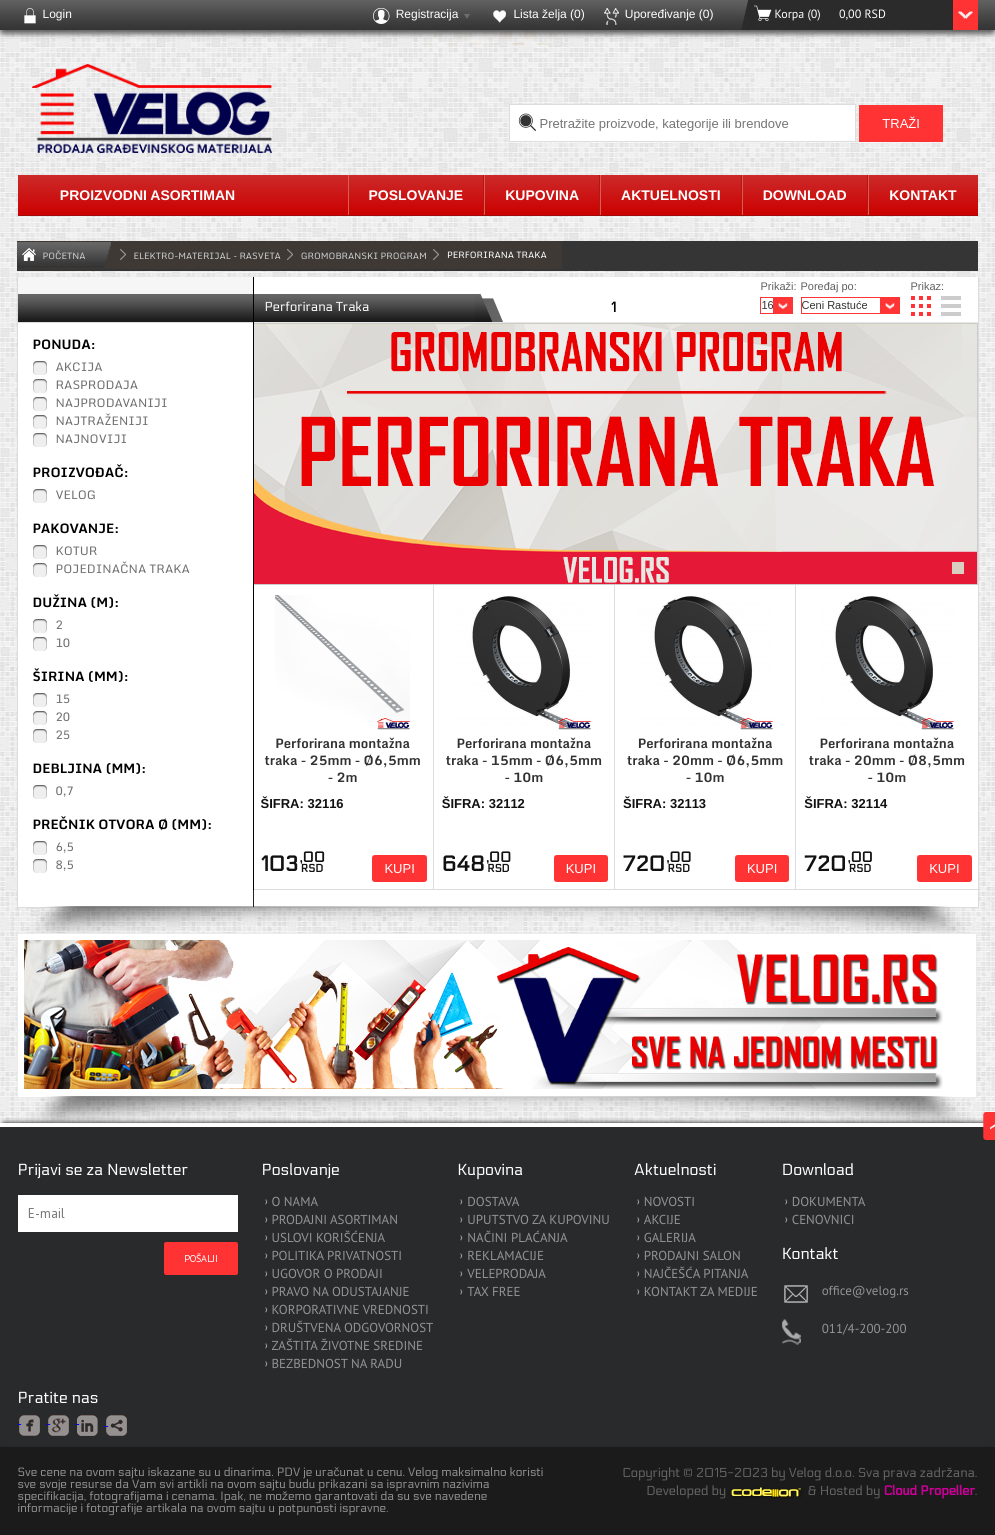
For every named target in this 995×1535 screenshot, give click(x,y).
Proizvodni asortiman (147, 195)
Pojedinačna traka (123, 570)
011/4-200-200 (864, 1328)
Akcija (79, 368)
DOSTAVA (493, 1202)
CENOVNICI (823, 1220)
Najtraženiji (102, 422)
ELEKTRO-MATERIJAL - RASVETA (207, 255)
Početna (64, 255)
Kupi (399, 868)
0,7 (65, 792)
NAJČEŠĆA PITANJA (696, 1274)
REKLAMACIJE (505, 1256)
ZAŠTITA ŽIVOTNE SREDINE (347, 1346)
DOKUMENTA (829, 1202)
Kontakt (922, 195)
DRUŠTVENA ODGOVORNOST (353, 1328)
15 (63, 700)
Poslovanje (416, 195)
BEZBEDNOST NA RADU (337, 1364)
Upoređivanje (669, 14)
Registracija (427, 14)
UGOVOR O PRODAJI (327, 1274)
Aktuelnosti (671, 195)
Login (57, 14)
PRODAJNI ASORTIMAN (335, 1220)
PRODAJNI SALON (692, 1256)
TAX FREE (493, 1292)
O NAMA (295, 1202)
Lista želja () (548, 14)
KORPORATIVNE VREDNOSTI (350, 1310)
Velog (76, 496)
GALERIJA (670, 1238)
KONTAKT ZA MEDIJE (701, 1292)
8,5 (65, 866)
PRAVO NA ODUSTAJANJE (341, 1292)
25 (63, 736)
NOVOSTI (669, 1202)
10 (63, 644)
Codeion (780, 1492)
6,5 (65, 848)
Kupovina (542, 195)
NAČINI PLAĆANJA (517, 1238)
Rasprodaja (97, 386)
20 (63, 718)
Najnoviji (92, 440)
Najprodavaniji (112, 404)
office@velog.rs (865, 1290)
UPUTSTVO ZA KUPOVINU (538, 1220)
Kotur (77, 552)
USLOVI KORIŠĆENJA (329, 1238)
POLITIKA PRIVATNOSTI (337, 1256)
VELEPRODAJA (506, 1274)
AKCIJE (662, 1220)
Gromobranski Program (364, 255)
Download (805, 195)
